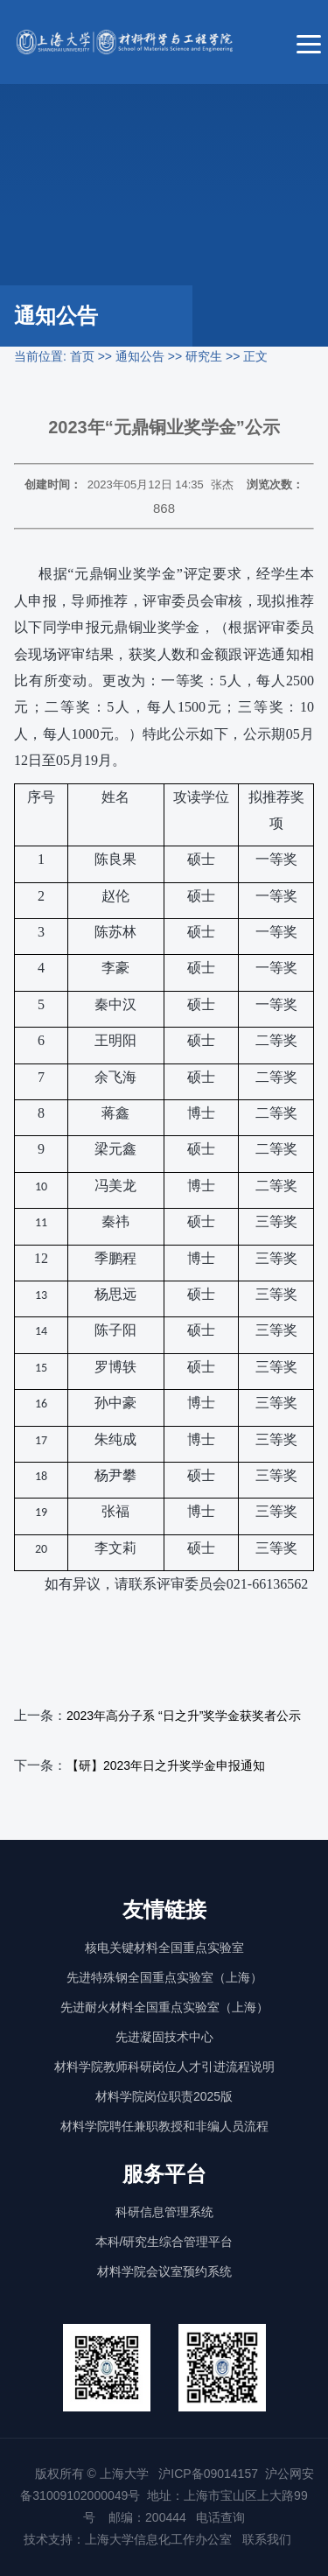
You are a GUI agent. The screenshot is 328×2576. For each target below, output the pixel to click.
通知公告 (139, 356)
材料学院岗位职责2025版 (164, 2096)
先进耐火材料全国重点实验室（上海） (164, 2007)
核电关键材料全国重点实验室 (164, 1948)
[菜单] (309, 42)
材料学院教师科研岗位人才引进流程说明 (164, 2067)
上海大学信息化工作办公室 (163, 2539)
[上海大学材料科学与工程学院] (136, 42)
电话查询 (220, 2517)
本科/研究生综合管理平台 (164, 2242)
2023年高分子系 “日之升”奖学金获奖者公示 (183, 1716)
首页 (82, 356)
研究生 (203, 356)
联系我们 (268, 2539)
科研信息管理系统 (164, 2212)
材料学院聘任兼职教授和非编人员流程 (164, 2126)
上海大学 (122, 2474)
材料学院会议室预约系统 (164, 2271)
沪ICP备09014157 (208, 2474)
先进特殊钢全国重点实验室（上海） (164, 1977)
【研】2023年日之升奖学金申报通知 (165, 1765)
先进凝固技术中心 (164, 2037)
